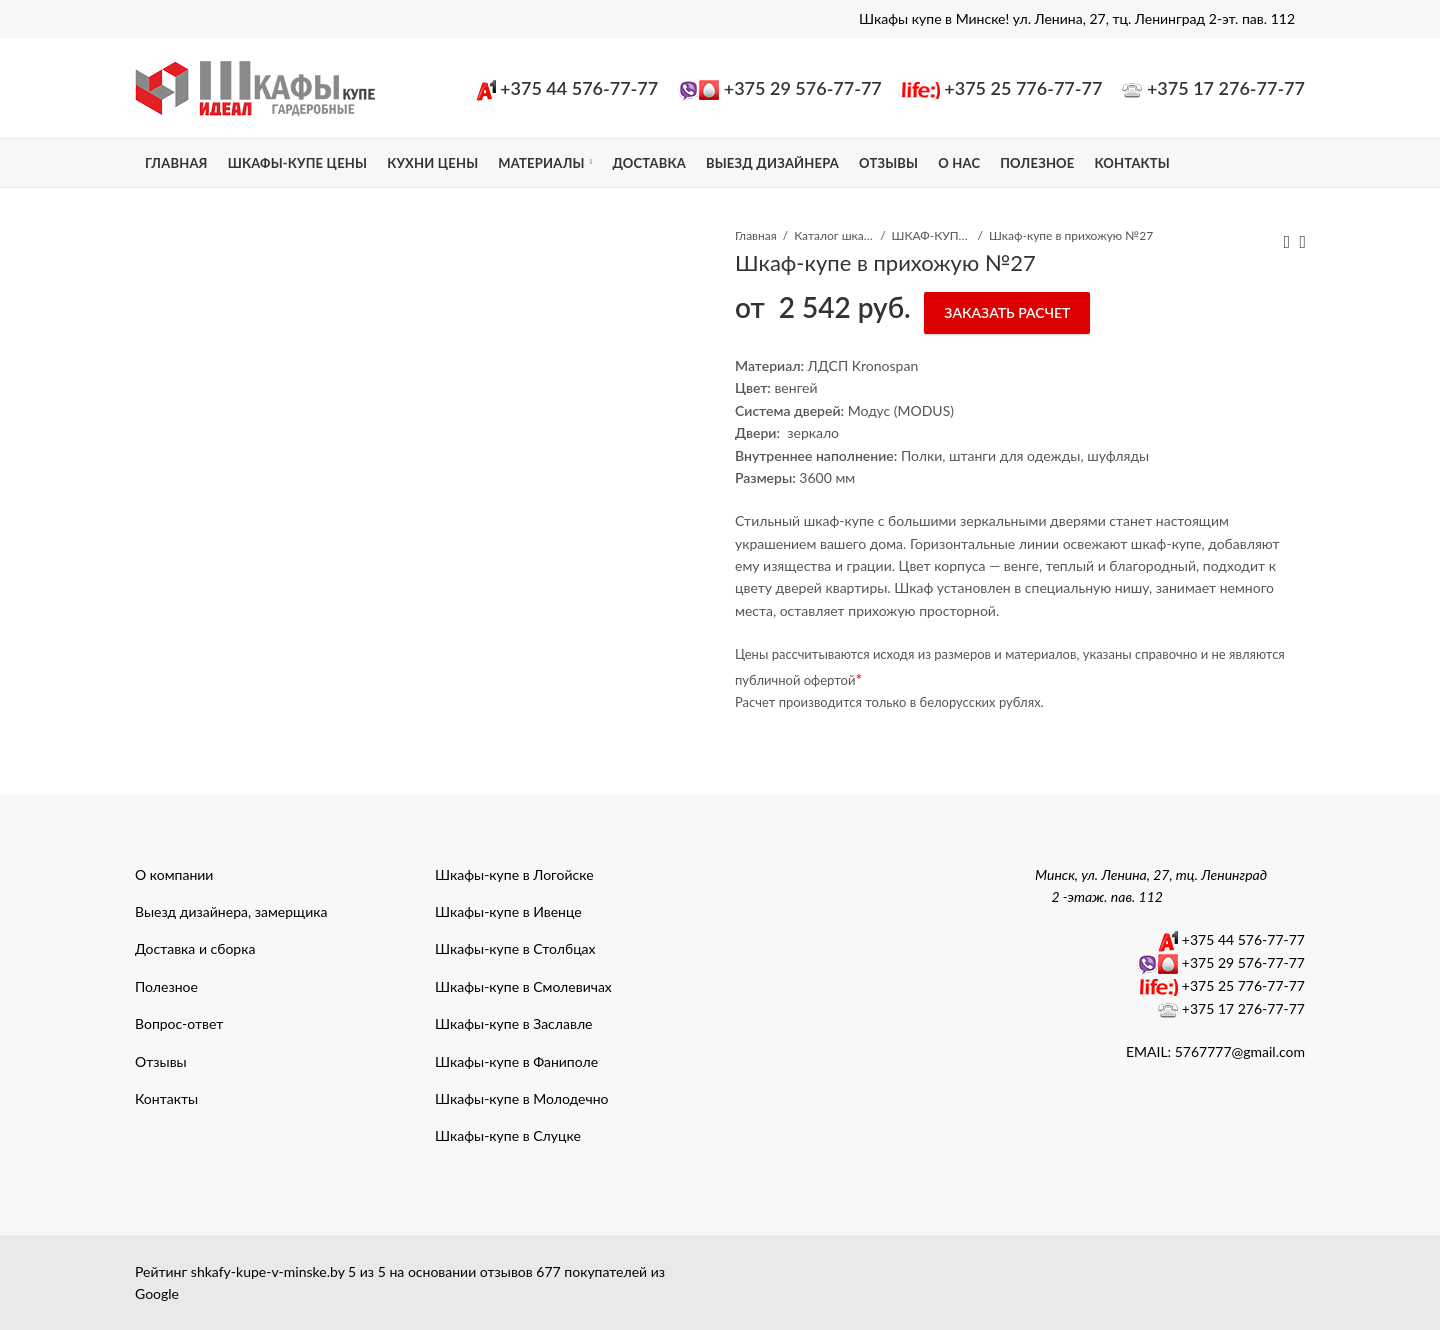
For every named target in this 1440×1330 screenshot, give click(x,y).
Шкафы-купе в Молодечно (522, 1098)
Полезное (166, 986)
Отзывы (161, 1061)
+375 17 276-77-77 (1226, 88)
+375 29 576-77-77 (803, 88)
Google (157, 1293)
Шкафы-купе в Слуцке (508, 1135)
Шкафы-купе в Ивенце (508, 911)
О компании (174, 874)
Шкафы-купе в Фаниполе (516, 1061)
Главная (756, 235)
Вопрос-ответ (179, 1023)
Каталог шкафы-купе (834, 235)
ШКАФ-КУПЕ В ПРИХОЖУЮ (932, 235)
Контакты (166, 1098)
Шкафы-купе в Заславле (513, 1023)
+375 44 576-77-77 (579, 88)
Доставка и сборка (195, 948)
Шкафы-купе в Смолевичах (523, 986)
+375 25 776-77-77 (1023, 88)
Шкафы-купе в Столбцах (515, 948)
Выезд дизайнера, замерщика (231, 911)
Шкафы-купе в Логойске (514, 874)
